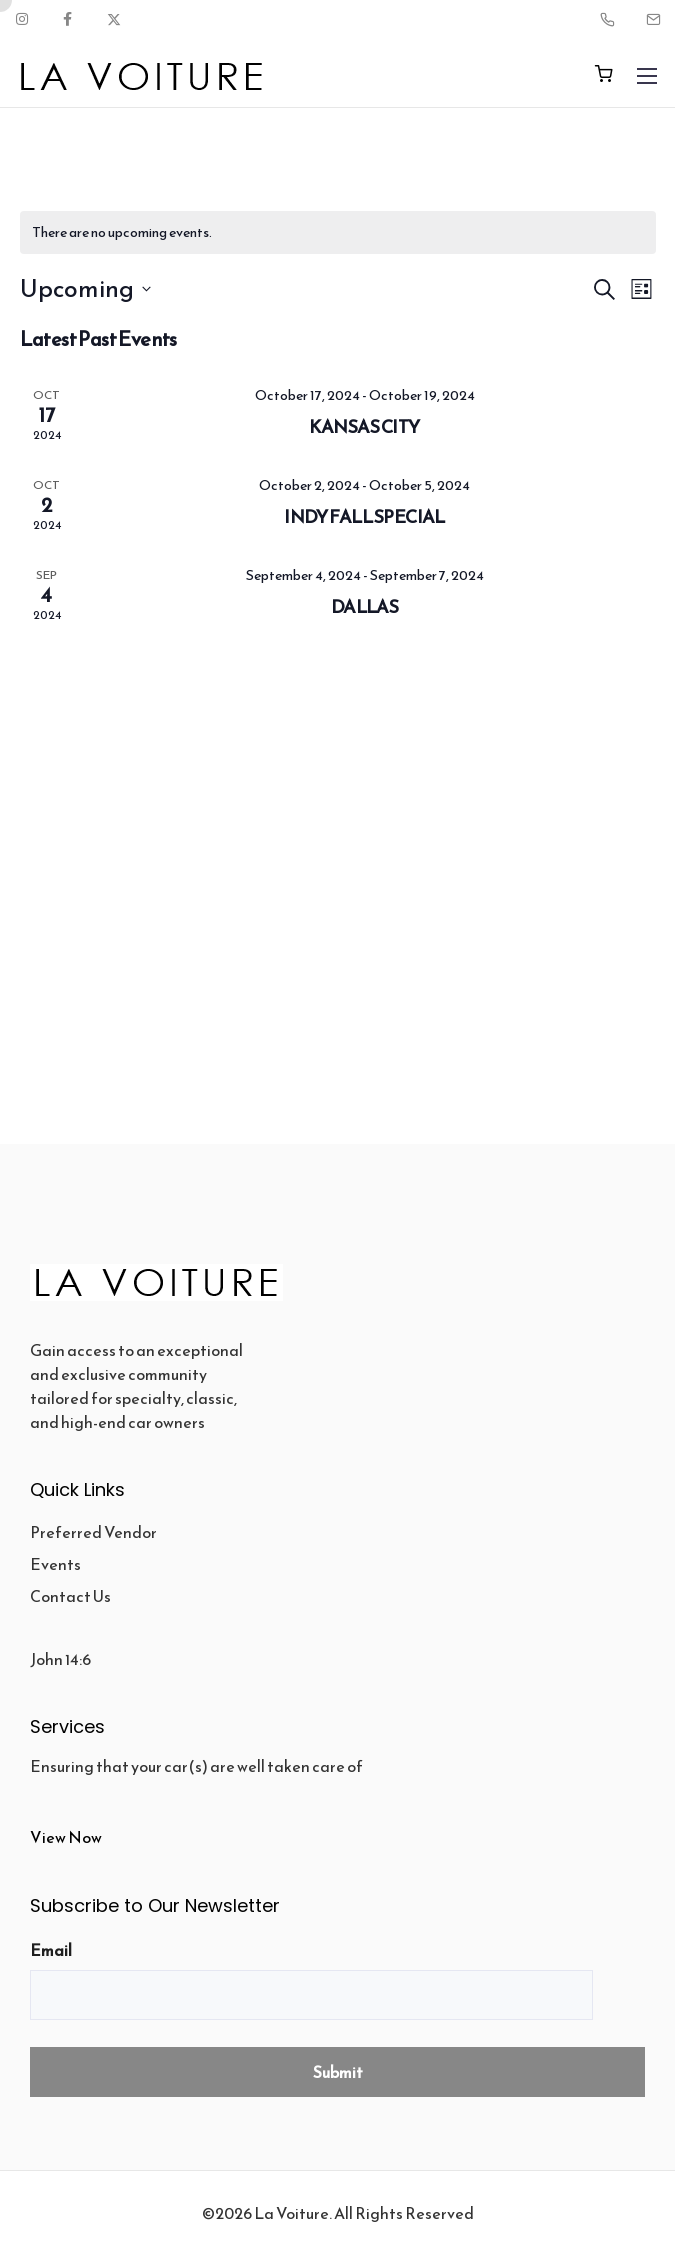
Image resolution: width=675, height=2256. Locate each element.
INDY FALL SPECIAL (364, 516)
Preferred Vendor (93, 1532)
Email (51, 1950)
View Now (66, 1837)
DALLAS (365, 606)
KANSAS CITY (364, 426)
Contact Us (70, 1596)
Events (55, 1564)
